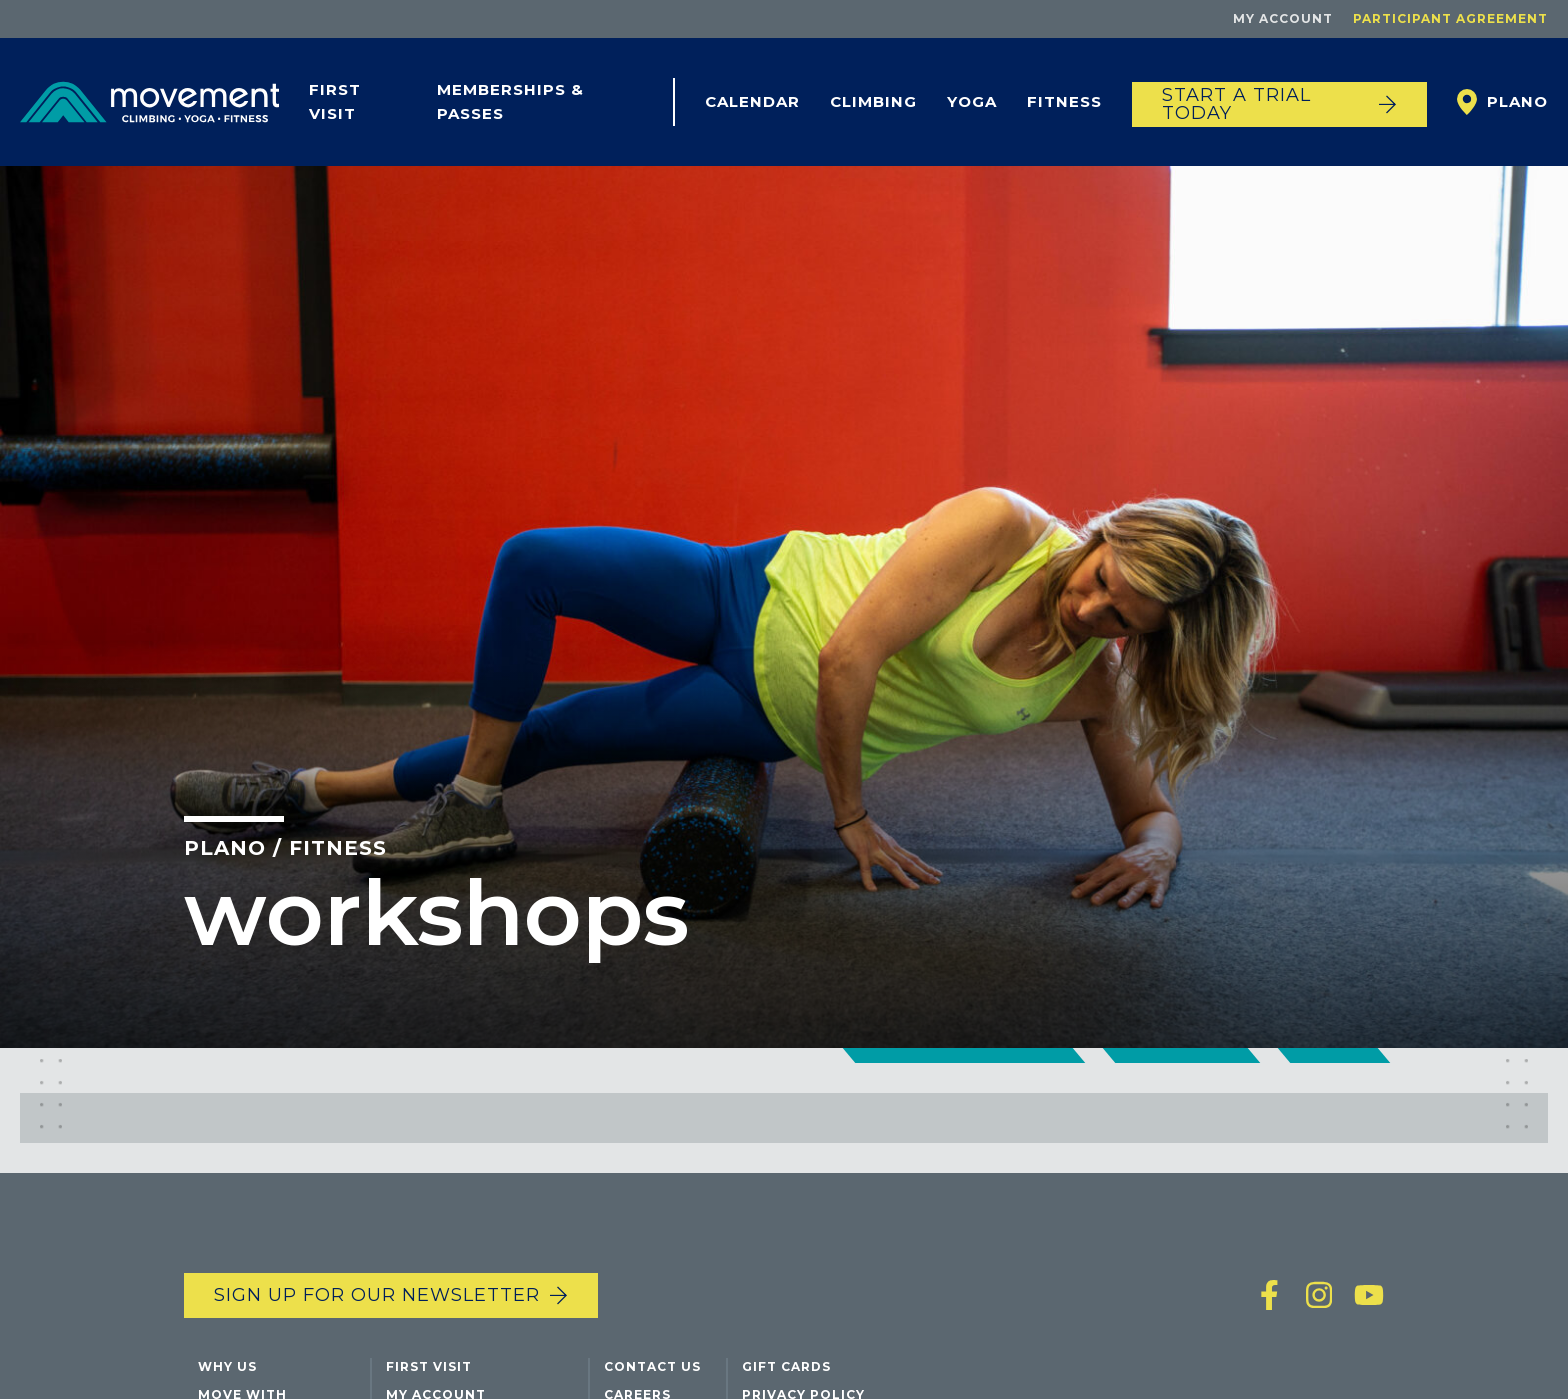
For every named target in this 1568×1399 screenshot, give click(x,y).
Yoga (972, 101)
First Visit (335, 101)
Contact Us (652, 1366)
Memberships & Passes (510, 101)
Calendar (752, 101)
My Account (1283, 18)
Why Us (227, 1366)
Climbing (873, 101)
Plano (1517, 101)
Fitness (1064, 101)
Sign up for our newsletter (377, 1295)
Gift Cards (786, 1366)
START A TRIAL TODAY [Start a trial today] (1236, 104)
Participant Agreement (1450, 18)
